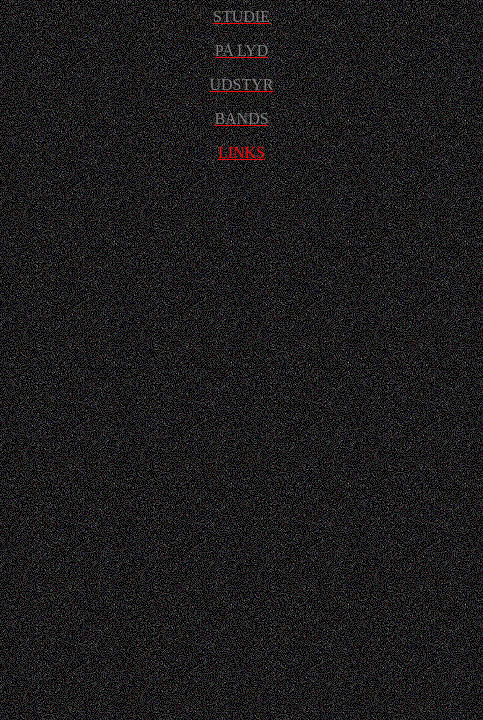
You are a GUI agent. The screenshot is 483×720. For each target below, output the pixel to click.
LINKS (241, 152)
